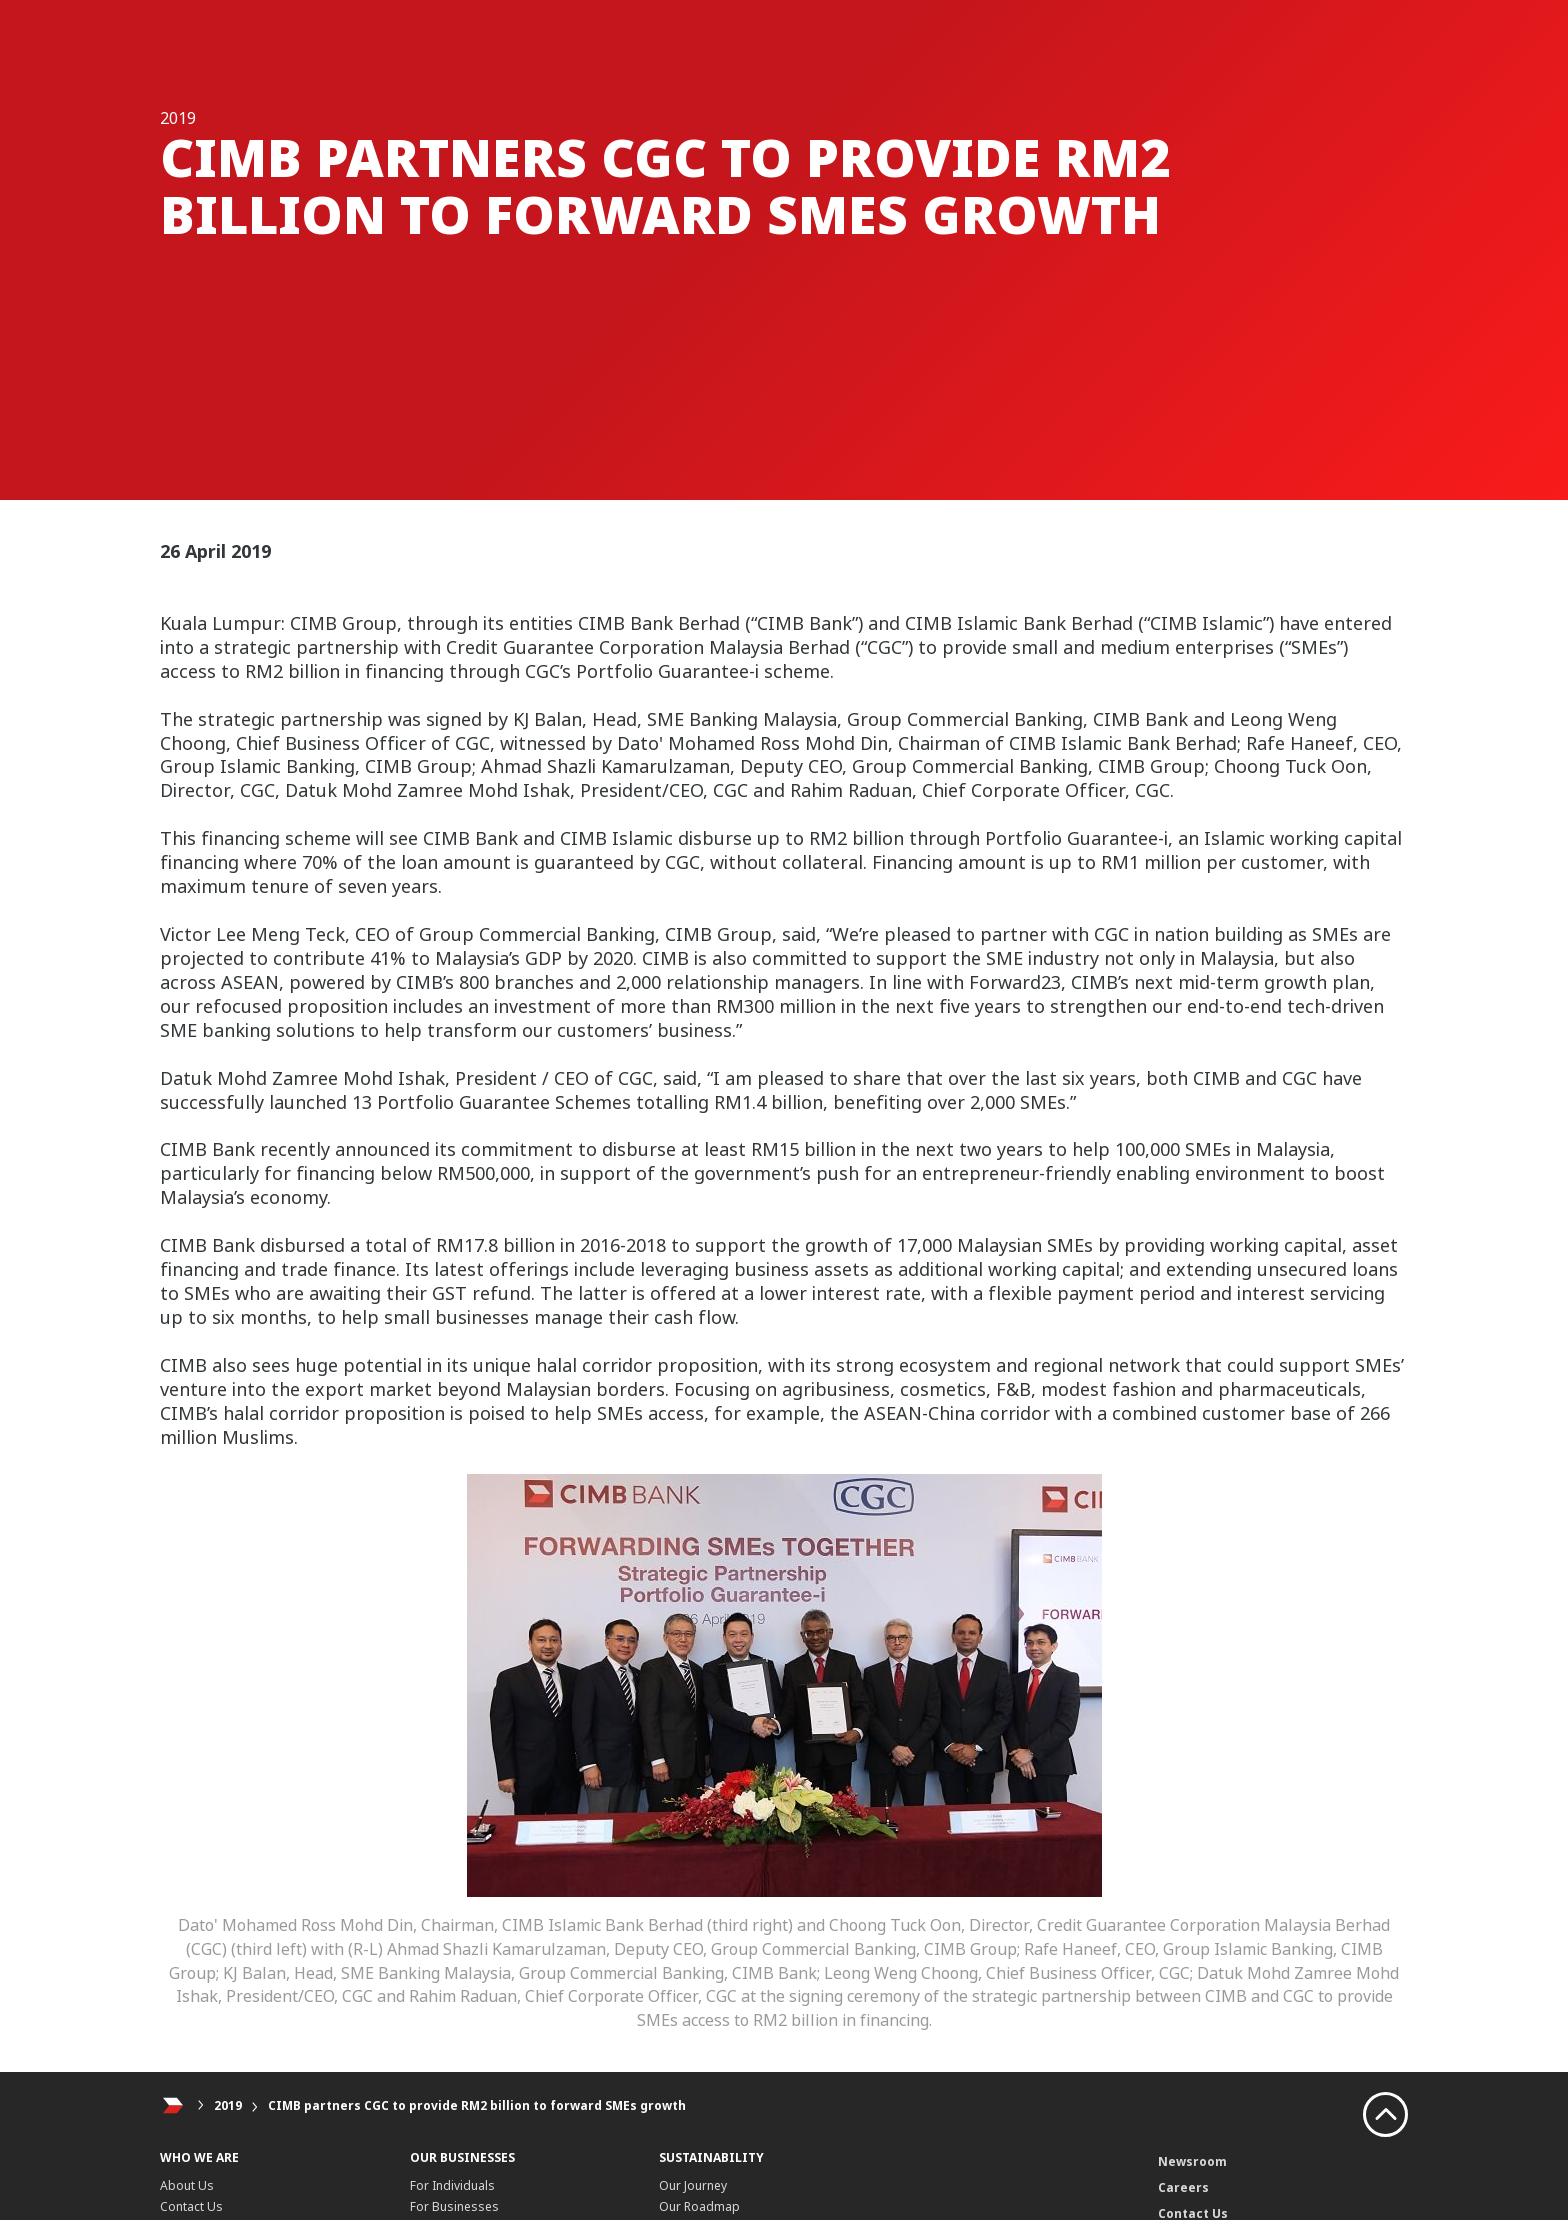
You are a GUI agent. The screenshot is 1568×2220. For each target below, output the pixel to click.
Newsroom (1192, 2161)
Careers (1183, 2187)
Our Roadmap (699, 2206)
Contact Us (191, 2206)
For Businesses (454, 2206)
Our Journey (693, 2185)
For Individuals (452, 2185)
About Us (187, 2185)
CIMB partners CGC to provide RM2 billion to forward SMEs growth (477, 2105)
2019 (228, 2105)
